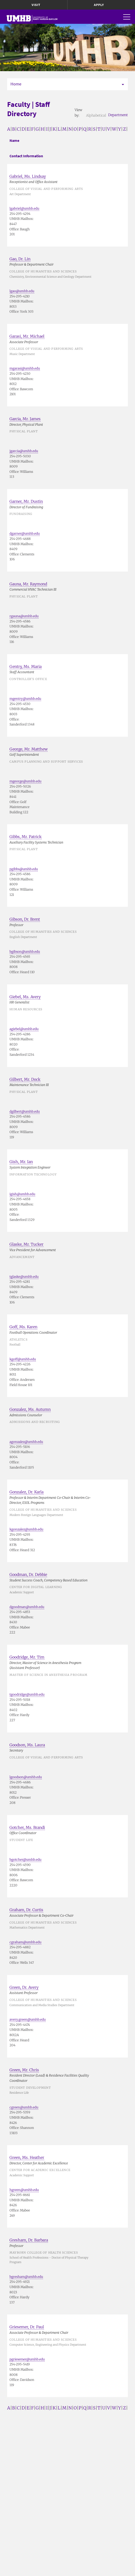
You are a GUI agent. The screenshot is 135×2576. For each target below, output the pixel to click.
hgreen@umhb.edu (24, 2190)
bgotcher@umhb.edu (25, 1860)
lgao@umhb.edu (22, 291)
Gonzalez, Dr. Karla (26, 1492)
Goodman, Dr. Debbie (28, 1574)
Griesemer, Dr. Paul (27, 2326)
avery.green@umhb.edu (28, 2020)
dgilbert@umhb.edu (25, 1112)
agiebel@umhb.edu (24, 1029)
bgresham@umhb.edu (26, 2277)
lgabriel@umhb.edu (24, 209)
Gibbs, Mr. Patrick (26, 836)
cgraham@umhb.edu (25, 1942)
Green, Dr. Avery (24, 1987)
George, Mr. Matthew (29, 749)
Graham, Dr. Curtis (26, 1909)
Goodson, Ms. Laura (27, 1744)
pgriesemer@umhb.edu (27, 2359)
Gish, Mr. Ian (21, 1161)
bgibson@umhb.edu (25, 952)
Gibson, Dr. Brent (25, 919)
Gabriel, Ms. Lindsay (28, 176)
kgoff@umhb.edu (23, 1359)
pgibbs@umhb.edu (24, 869)
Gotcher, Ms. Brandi (27, 1827)
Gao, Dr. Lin (20, 259)
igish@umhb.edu (22, 1194)
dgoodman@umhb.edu (27, 1607)
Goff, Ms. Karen (23, 1326)
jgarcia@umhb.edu (24, 451)
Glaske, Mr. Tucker (26, 1244)
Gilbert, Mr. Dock (25, 1079)
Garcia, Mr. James (25, 418)
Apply (99, 5)
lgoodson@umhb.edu (26, 1777)
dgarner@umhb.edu (25, 534)
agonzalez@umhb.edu (26, 1442)
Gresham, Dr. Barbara (29, 2240)
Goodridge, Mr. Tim (27, 1657)
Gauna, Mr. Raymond (28, 584)
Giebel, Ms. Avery (25, 996)
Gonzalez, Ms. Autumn (30, 1409)
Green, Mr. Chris (24, 2070)
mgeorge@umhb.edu (25, 781)
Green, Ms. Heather (27, 2157)
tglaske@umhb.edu (24, 1277)
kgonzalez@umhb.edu (26, 1529)
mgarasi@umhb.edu (25, 368)
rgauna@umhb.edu (24, 616)
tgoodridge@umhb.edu (27, 1695)
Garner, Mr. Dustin (26, 501)
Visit (36, 5)
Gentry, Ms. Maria (26, 666)
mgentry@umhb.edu (25, 699)
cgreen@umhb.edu (24, 2107)
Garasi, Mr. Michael (27, 336)
